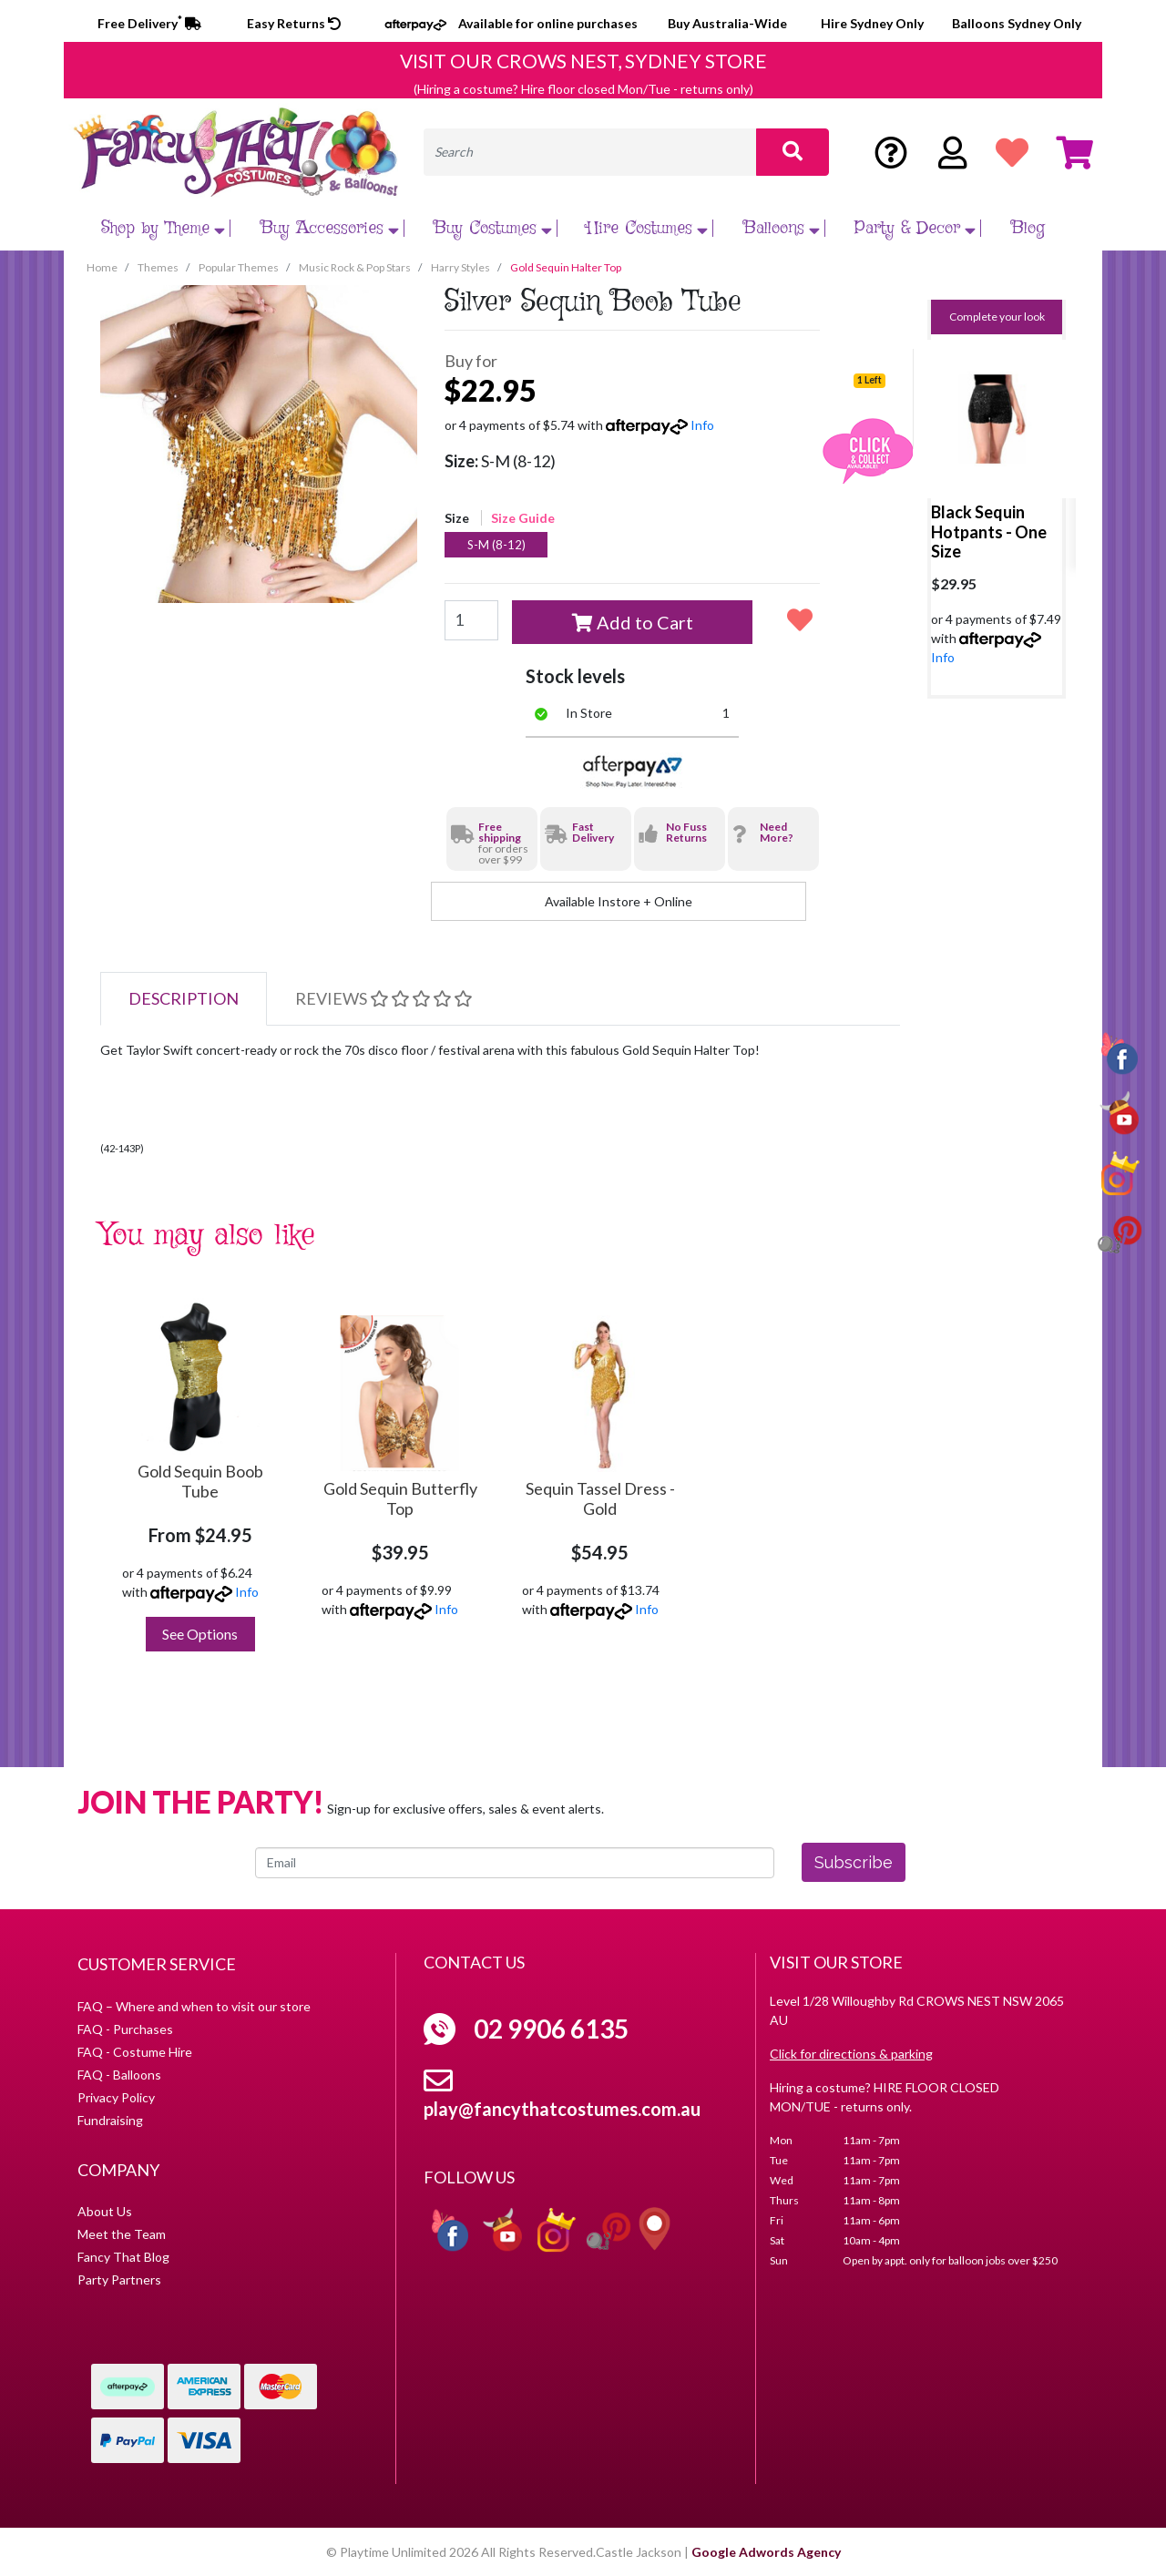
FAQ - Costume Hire (134, 2052)
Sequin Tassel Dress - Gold (600, 1498)
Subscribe (853, 1862)
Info (702, 425)
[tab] (183, 999)
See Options (200, 1633)
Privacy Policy (116, 2097)
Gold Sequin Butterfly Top (400, 1498)
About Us (104, 2211)
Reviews (383, 998)
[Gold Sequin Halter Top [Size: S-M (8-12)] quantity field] (471, 620)
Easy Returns (294, 23)
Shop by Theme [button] (165, 228)
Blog (1028, 228)
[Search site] (792, 152)
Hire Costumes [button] (649, 228)
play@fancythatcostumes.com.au (562, 2109)
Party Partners (119, 2279)
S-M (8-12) (496, 544)
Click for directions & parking (851, 2053)
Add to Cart (632, 622)
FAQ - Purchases (125, 2029)
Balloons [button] (783, 228)
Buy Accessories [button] (332, 228)
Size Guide (523, 518)
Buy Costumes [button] (495, 228)
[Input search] (590, 152)
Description (183, 998)
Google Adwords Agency (766, 2552)
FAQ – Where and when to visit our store (194, 2006)
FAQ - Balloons (119, 2074)
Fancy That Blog (123, 2256)
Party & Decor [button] (917, 228)
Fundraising (110, 2120)
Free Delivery (149, 23)
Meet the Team (121, 2234)
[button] (800, 619)
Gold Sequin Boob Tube (200, 1481)
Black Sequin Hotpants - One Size (989, 531)
